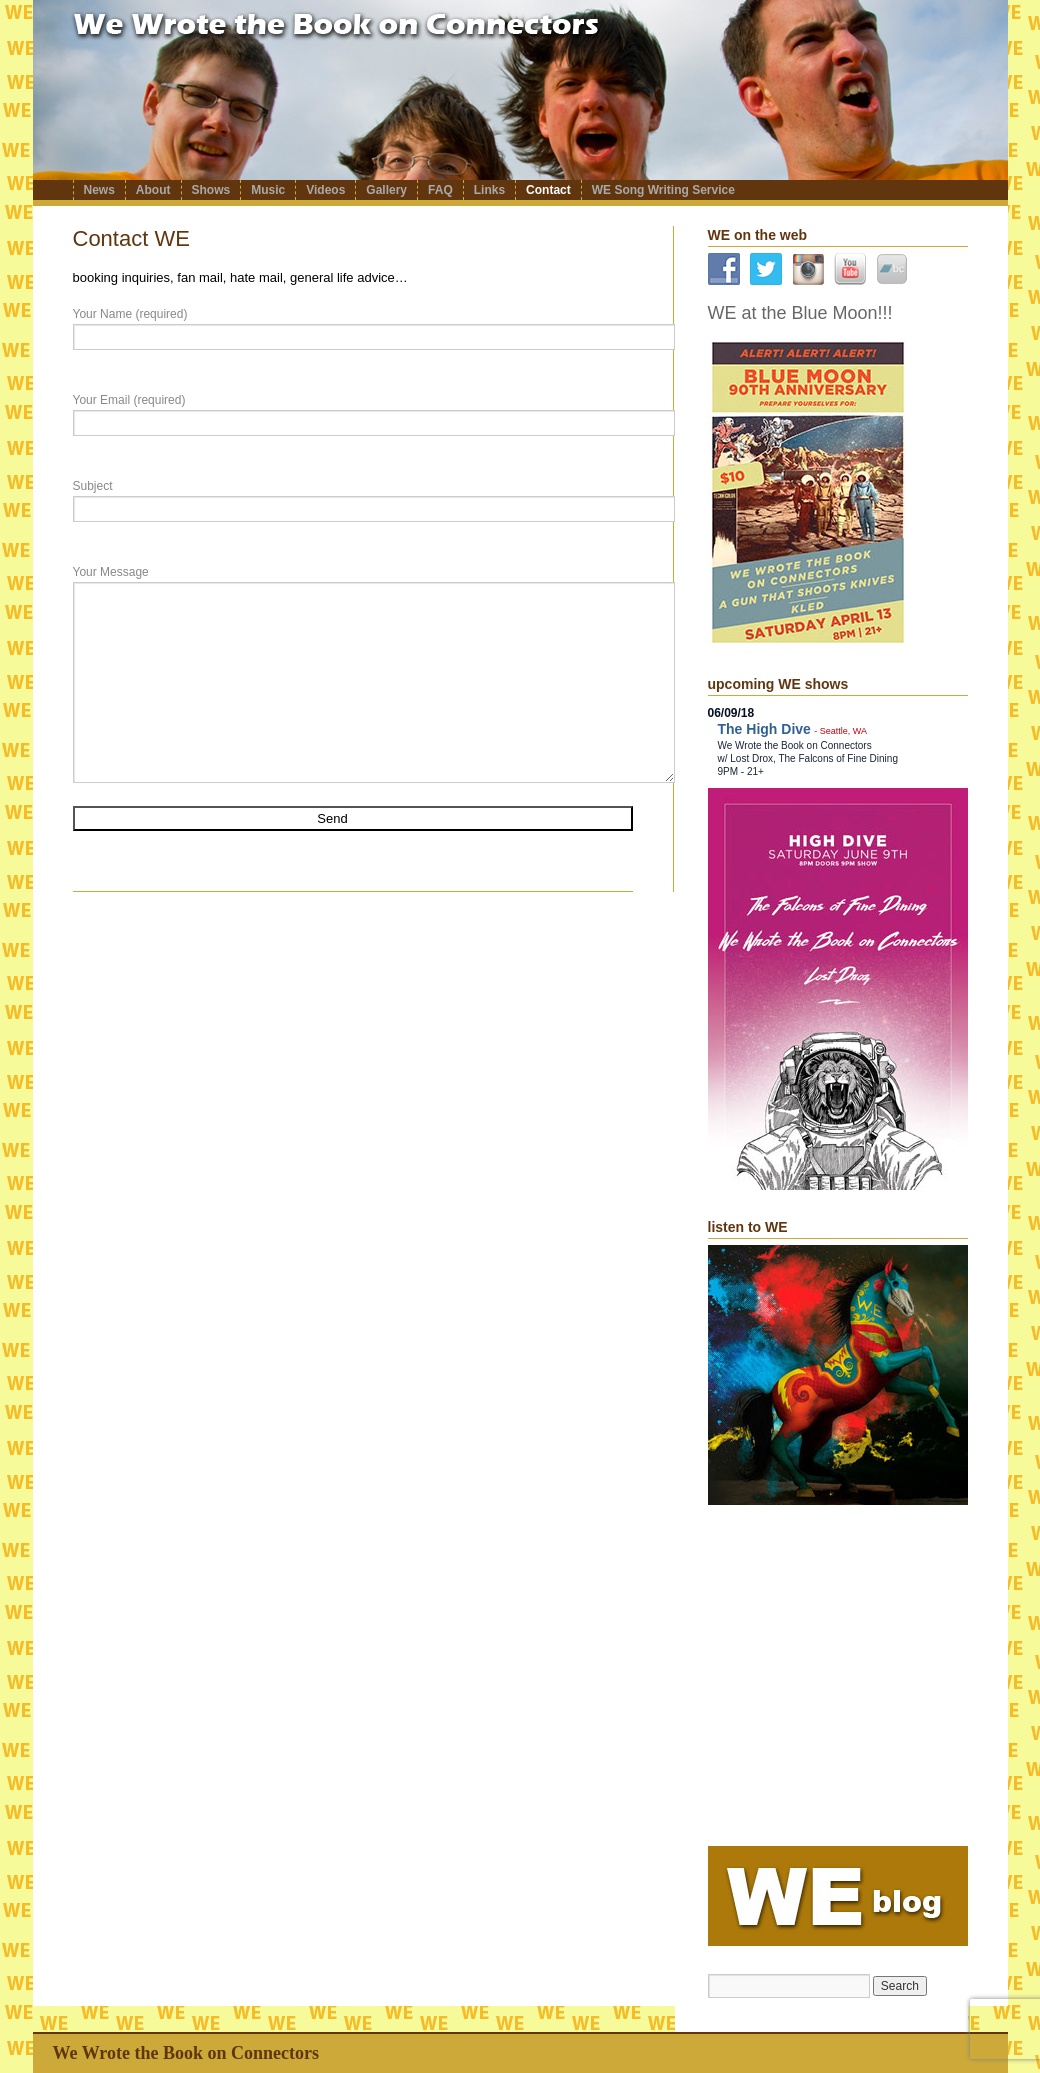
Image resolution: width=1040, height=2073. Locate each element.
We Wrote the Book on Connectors (186, 2053)
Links (489, 190)
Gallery (386, 190)
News (99, 190)
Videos (325, 190)
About (153, 190)
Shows (211, 190)
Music (268, 190)
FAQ (440, 190)
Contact (548, 190)
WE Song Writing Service (663, 190)
